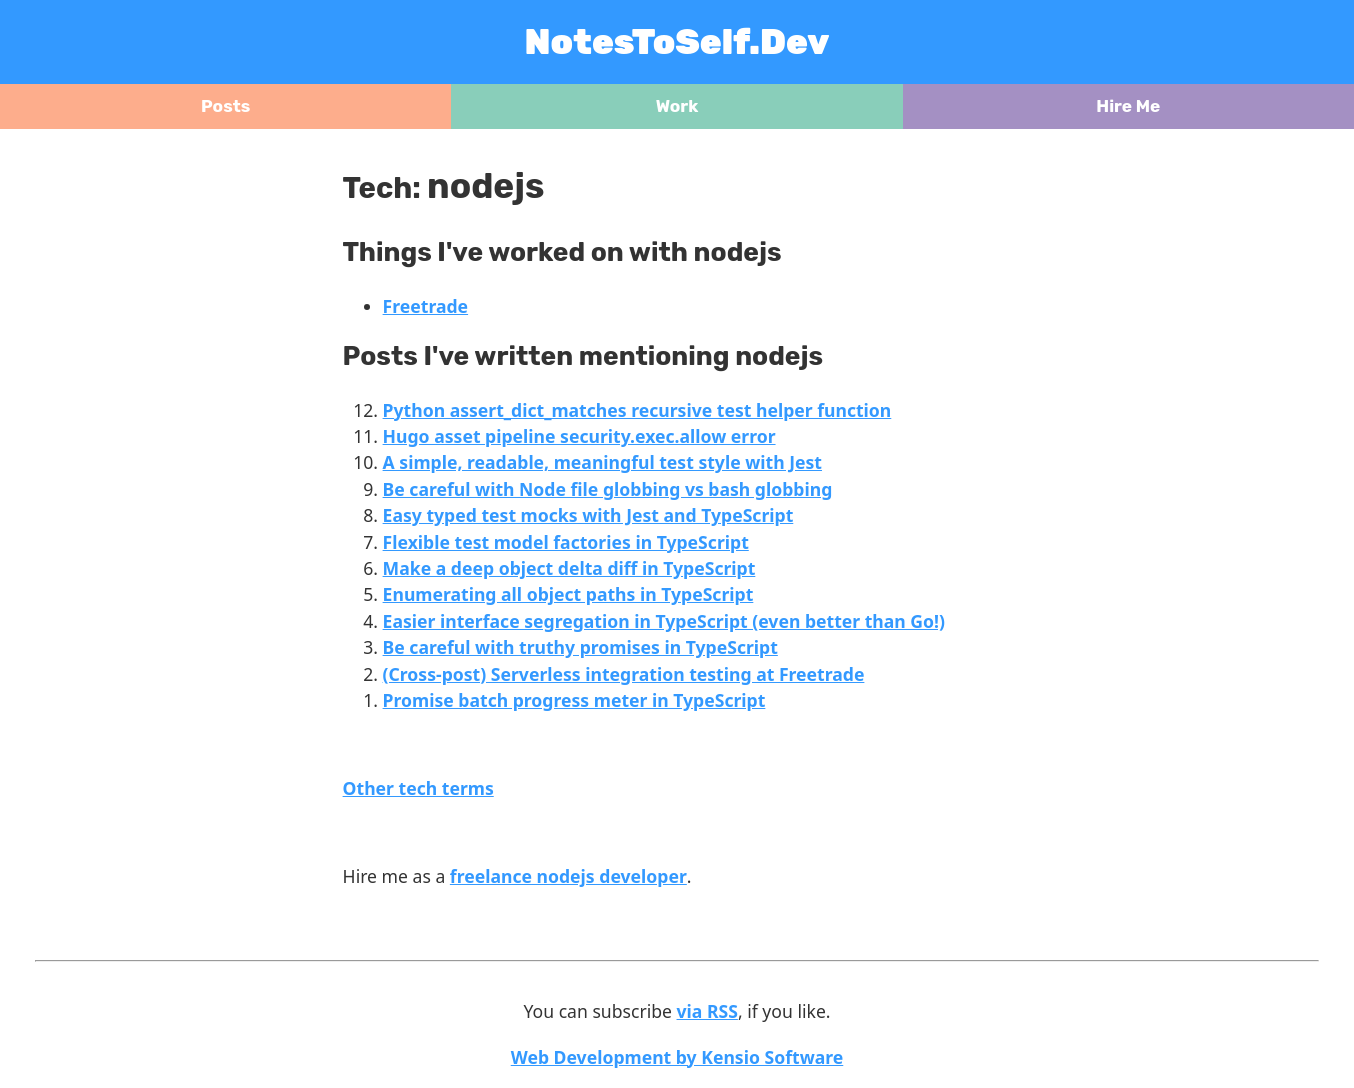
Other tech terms (418, 788)
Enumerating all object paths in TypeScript (568, 594)
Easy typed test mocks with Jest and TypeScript (588, 515)
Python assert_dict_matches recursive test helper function (637, 410)
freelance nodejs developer (568, 876)
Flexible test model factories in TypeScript (566, 542)
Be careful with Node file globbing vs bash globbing (608, 489)
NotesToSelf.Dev (677, 42)
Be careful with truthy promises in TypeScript (580, 647)
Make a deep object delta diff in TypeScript (569, 568)
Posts (225, 106)
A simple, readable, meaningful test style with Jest (602, 462)
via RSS (707, 1011)
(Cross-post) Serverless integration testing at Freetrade (624, 674)
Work (677, 106)
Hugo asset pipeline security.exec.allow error (579, 436)
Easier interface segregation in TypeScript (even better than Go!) (664, 621)
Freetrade (426, 306)
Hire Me (1128, 106)
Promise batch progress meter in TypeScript (574, 700)
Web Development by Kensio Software (677, 1057)
